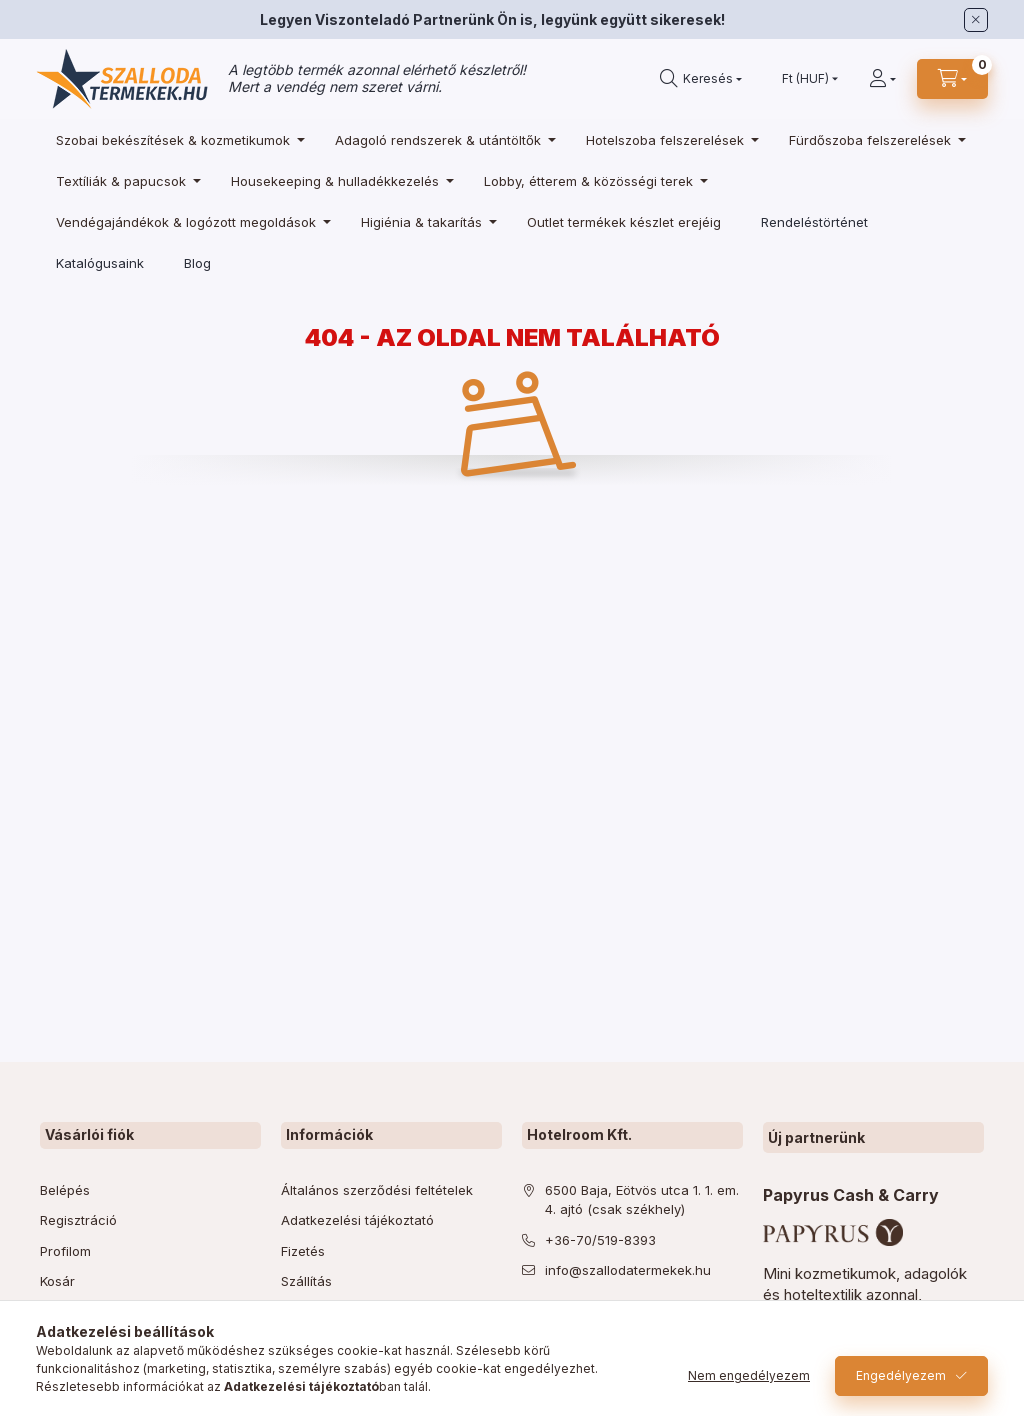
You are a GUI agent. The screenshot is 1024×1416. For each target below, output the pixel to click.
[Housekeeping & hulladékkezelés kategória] (337, 180)
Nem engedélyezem (749, 1375)
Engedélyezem (901, 1375)
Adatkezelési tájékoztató (357, 1220)
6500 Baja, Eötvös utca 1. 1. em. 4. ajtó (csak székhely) (642, 1200)
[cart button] (952, 79)
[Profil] (882, 79)
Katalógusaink (100, 263)
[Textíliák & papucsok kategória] (123, 180)
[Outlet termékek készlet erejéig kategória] (624, 221)
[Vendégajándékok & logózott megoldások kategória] (188, 221)
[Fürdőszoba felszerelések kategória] (872, 139)
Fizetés (303, 1251)
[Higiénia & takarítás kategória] (424, 221)
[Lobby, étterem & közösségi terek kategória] (591, 180)
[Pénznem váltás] (805, 79)
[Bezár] (976, 20)
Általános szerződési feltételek (377, 1190)
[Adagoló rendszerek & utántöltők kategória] (440, 139)
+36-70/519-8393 (600, 1240)
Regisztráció (78, 1220)
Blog (197, 263)
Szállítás (306, 1281)
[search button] (701, 79)
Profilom (65, 1251)
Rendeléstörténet (814, 222)
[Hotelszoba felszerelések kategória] (667, 139)
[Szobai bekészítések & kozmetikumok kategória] (175, 139)
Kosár (57, 1281)
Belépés (65, 1190)
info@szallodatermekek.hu (628, 1270)
